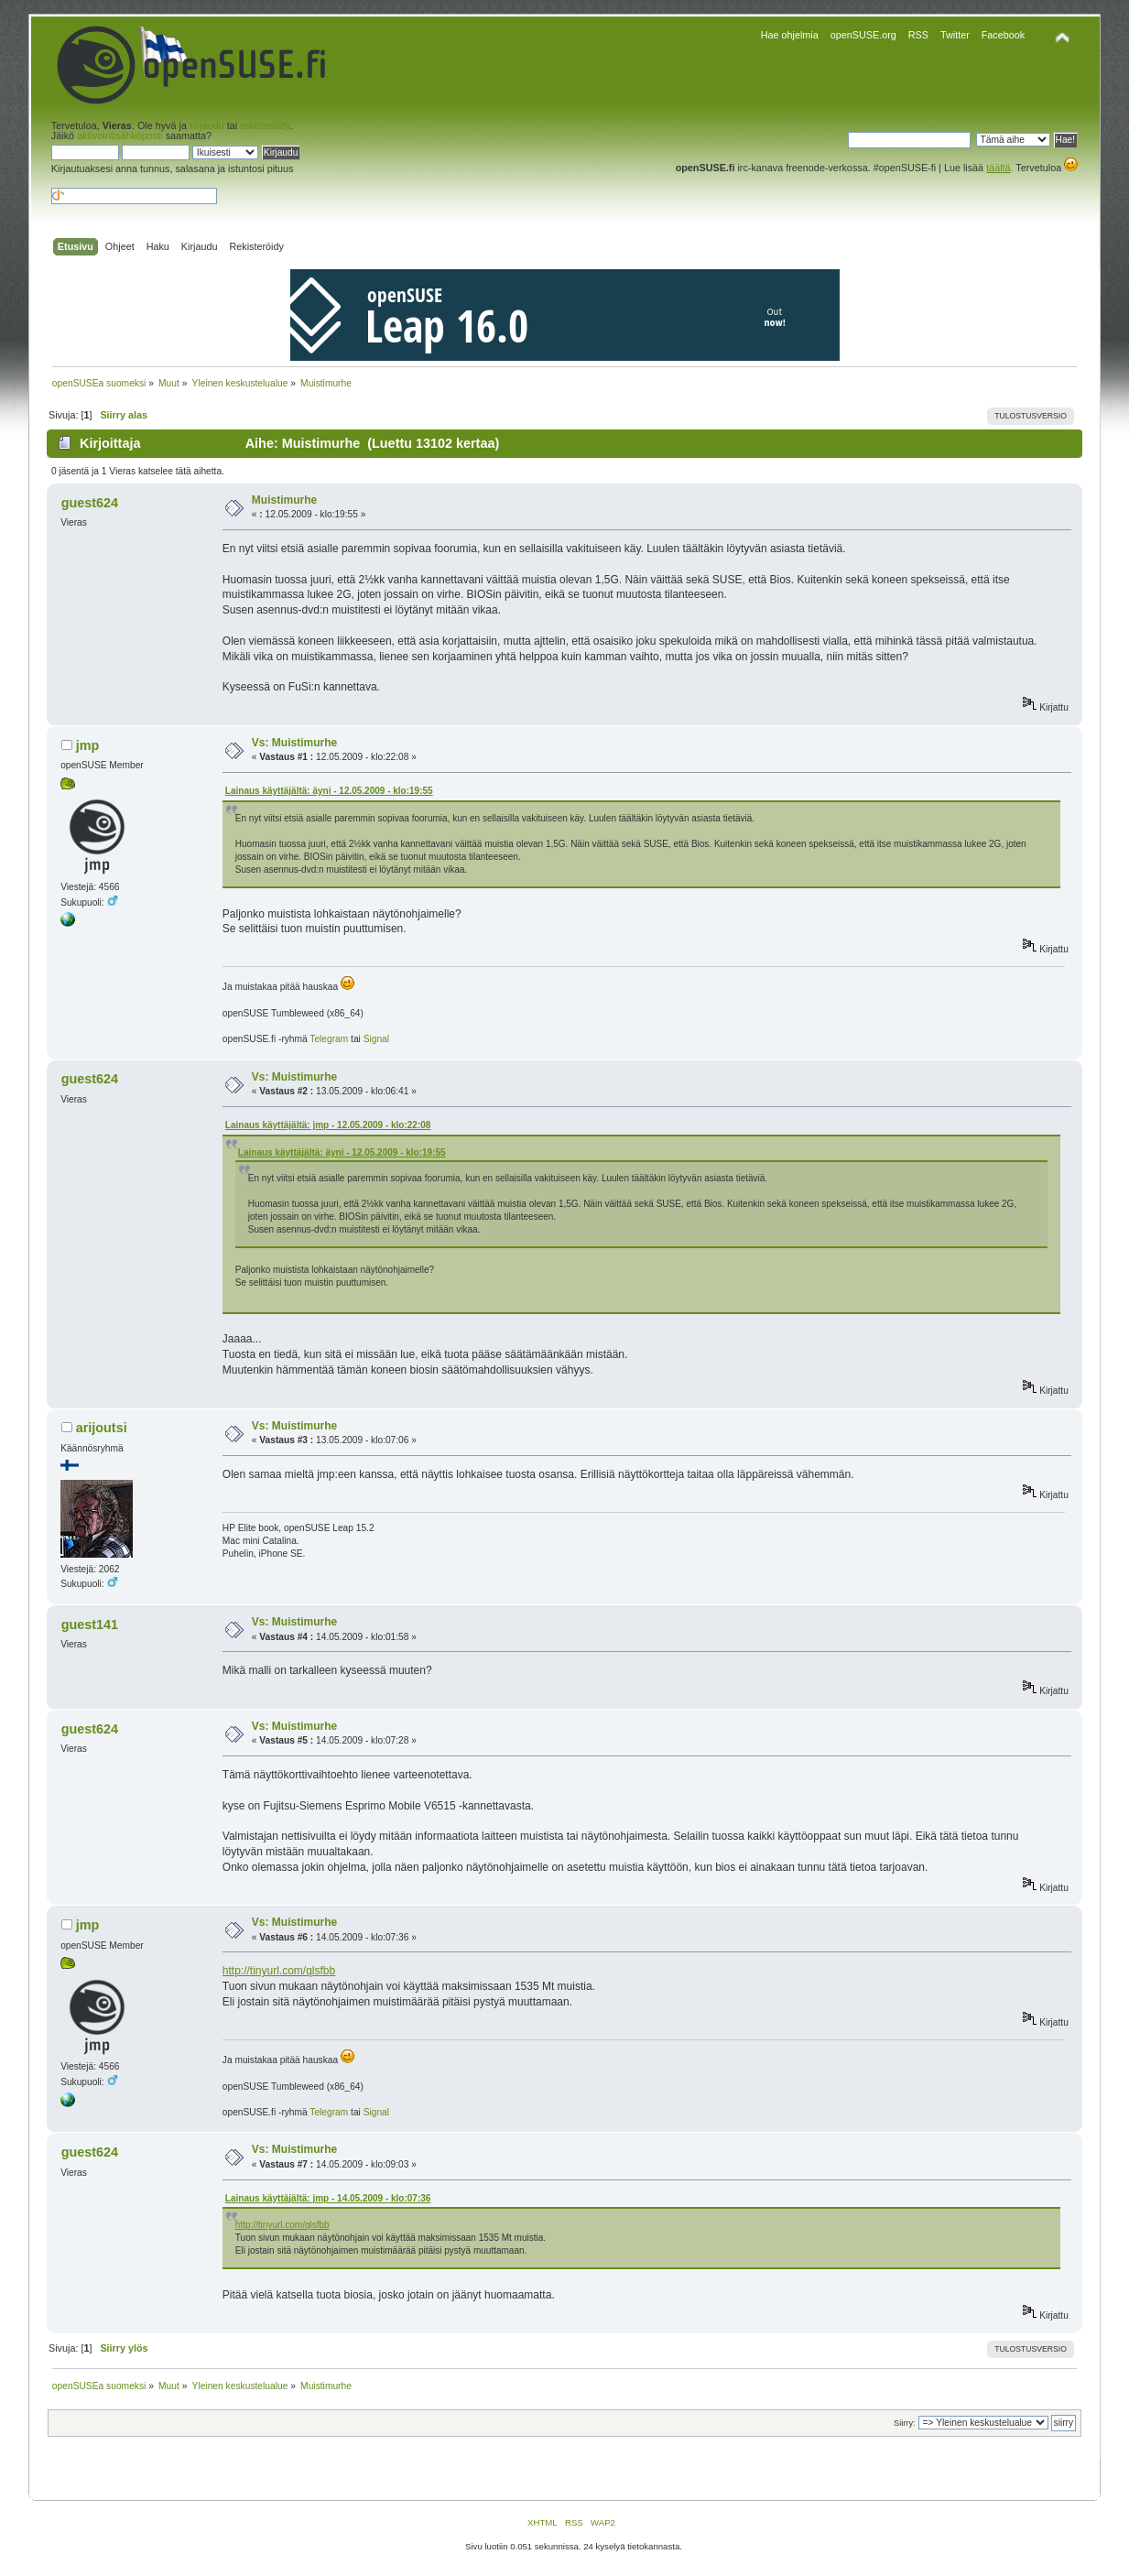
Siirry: (904, 2423)
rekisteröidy (264, 125)
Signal (376, 1039)
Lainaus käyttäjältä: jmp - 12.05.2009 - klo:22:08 (328, 1125)
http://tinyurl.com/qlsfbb (279, 1970)
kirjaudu (207, 125)
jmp (88, 745)
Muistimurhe (284, 500)
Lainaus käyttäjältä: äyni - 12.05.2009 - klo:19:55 (329, 791)
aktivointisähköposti (120, 135)
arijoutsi (101, 1427)
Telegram (328, 1039)
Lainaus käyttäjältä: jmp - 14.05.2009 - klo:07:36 (328, 2198)
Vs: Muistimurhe (294, 742)
